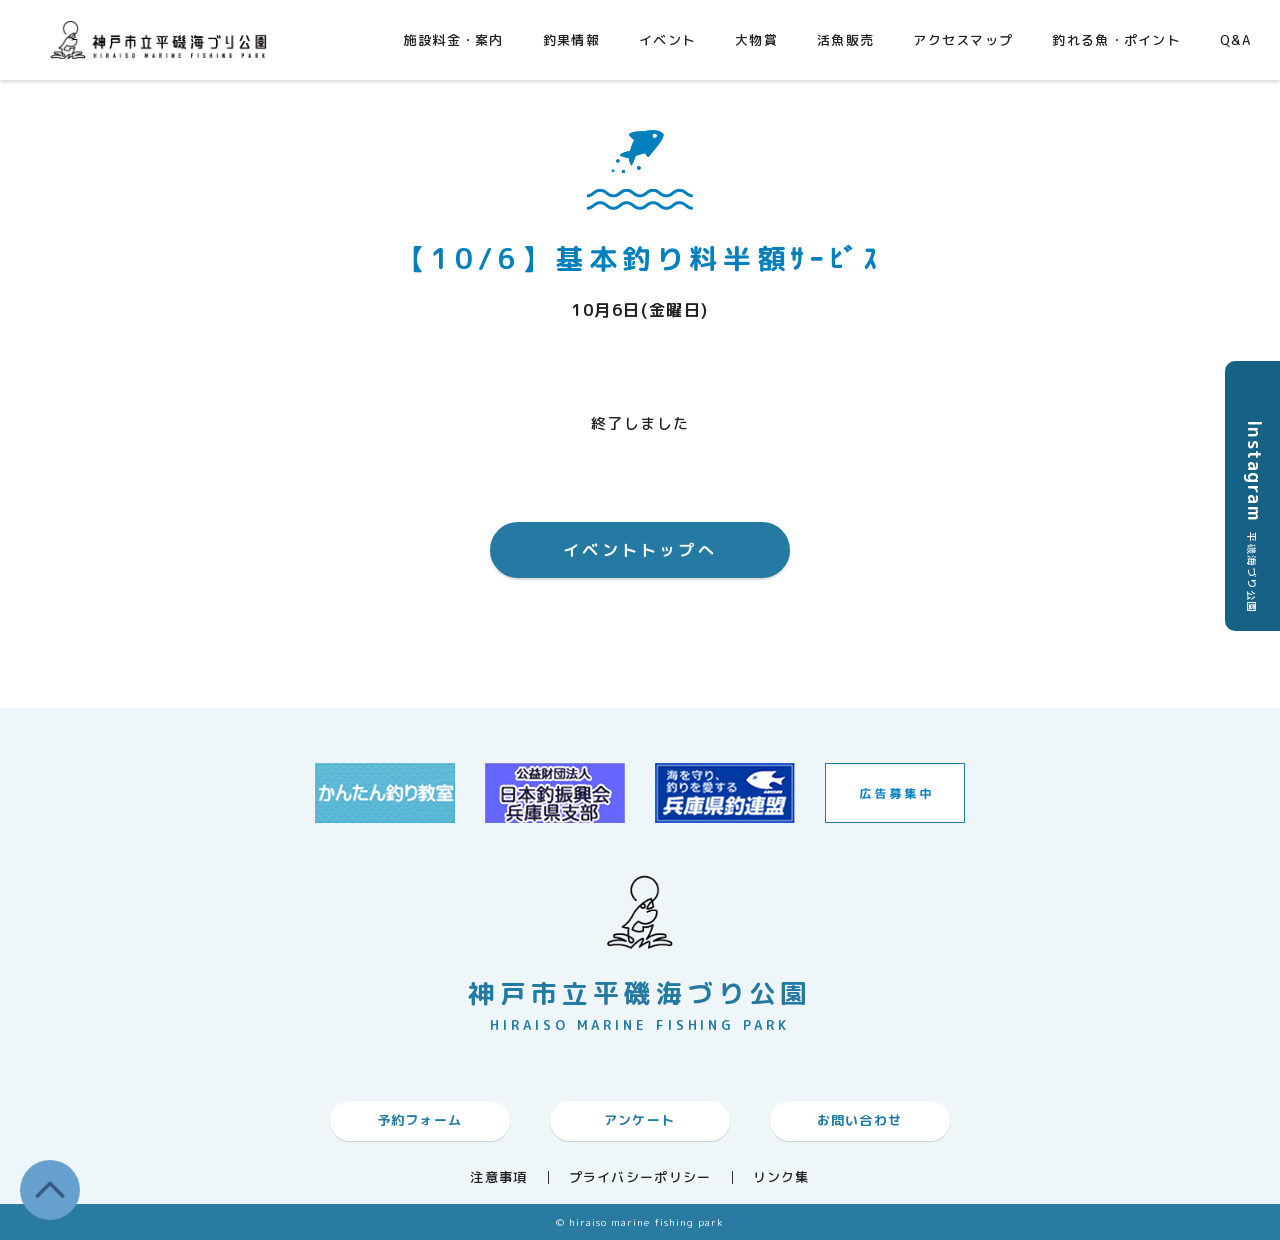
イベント (667, 40)
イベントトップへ (640, 550)
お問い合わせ (860, 1120)
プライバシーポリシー (640, 1177)
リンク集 (781, 1177)
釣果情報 (571, 40)
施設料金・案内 (454, 40)
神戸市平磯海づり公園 (163, 39)
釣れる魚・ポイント (1116, 40)
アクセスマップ (963, 40)
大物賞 (756, 40)
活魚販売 (845, 40)
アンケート (640, 1120)
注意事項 (498, 1177)
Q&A (1235, 40)
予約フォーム (420, 1120)
